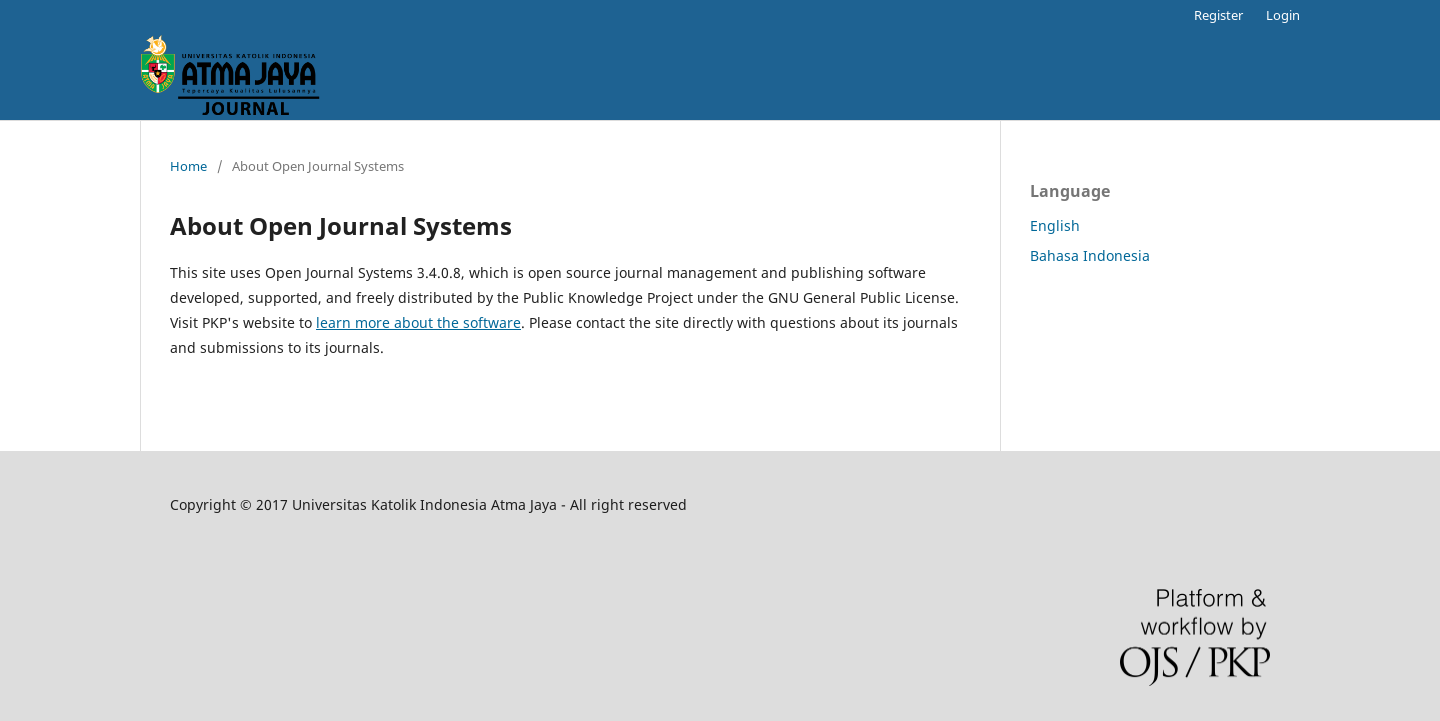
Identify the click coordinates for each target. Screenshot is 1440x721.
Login (1283, 15)
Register (1218, 15)
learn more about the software (418, 322)
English (1055, 225)
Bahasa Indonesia (1090, 255)
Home (188, 166)
